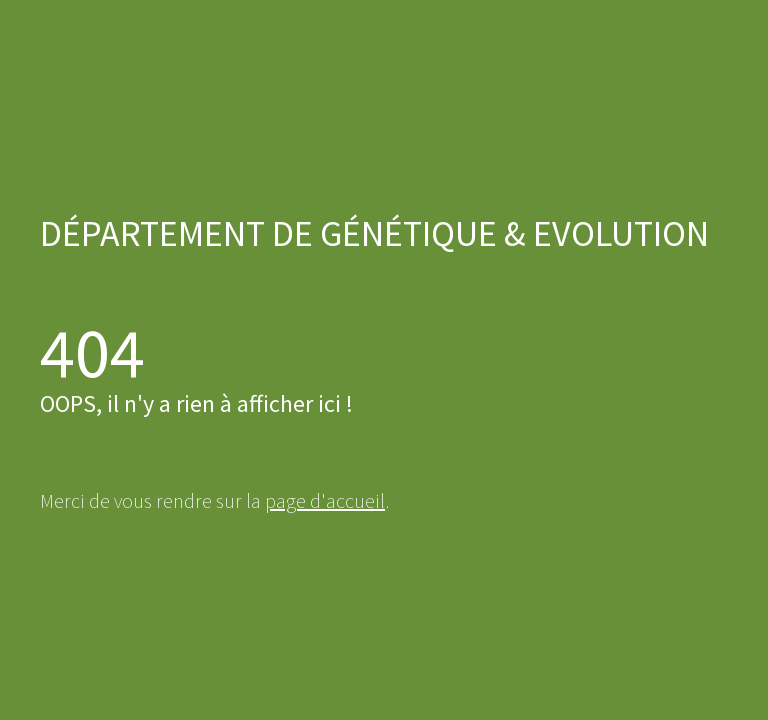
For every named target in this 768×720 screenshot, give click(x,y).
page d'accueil (325, 500)
